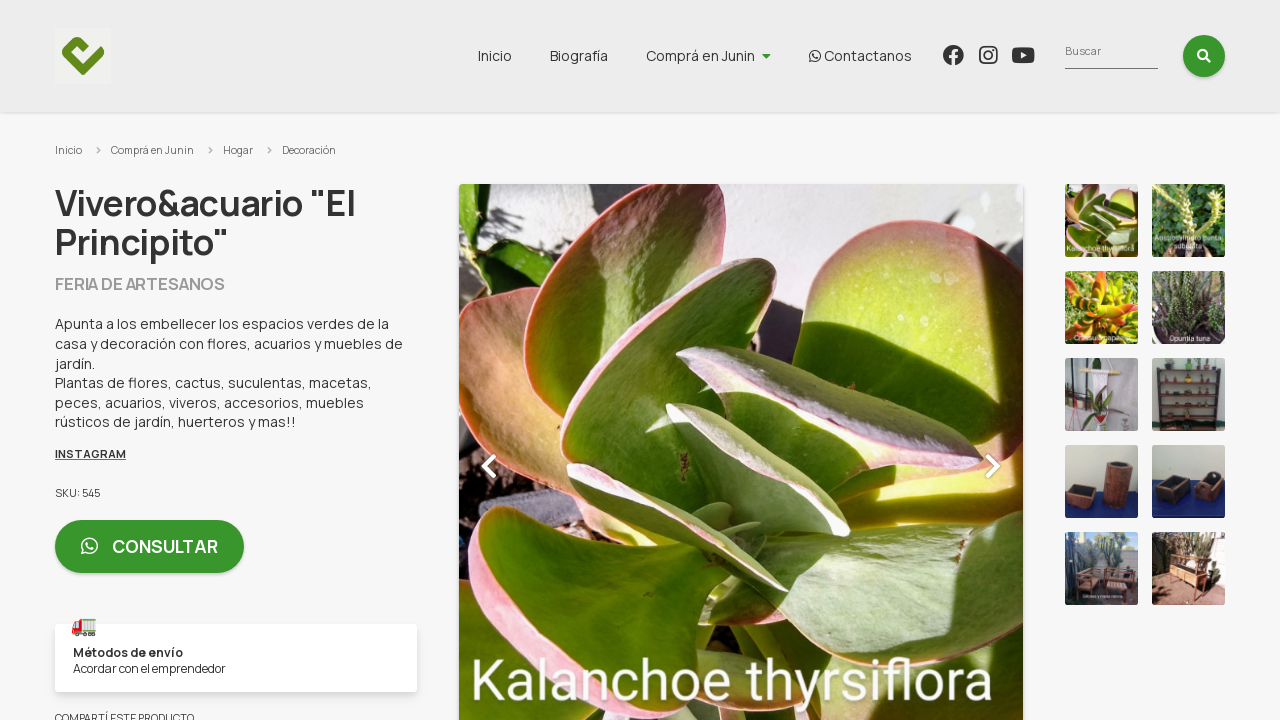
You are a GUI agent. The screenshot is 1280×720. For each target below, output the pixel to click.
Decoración (309, 150)
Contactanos (979, 55)
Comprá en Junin (819, 55)
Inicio (614, 55)
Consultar (149, 546)
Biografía (698, 55)
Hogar (238, 150)
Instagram (90, 453)
